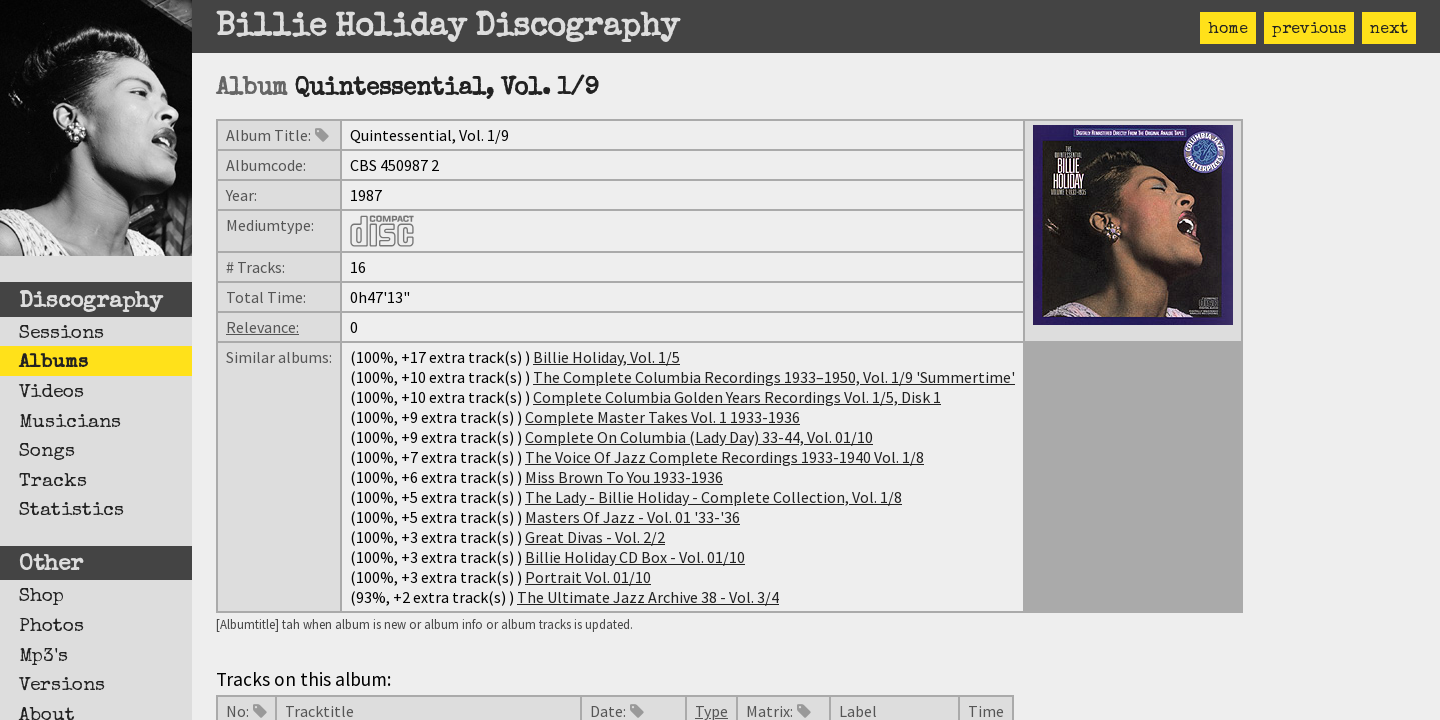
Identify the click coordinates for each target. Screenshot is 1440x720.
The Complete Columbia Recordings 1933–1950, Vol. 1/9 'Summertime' (774, 377)
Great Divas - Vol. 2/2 (595, 537)
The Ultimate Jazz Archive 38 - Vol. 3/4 (648, 597)
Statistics (71, 511)
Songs (47, 452)
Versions (62, 686)
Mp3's (43, 657)
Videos (51, 393)
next (1389, 30)
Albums (53, 363)
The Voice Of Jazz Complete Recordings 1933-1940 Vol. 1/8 (724, 457)
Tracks (53, 482)
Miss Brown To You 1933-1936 (624, 477)
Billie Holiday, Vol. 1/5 (606, 357)
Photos (51, 627)
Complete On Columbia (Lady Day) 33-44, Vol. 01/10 (699, 437)
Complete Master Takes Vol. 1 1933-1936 (662, 417)
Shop (41, 597)
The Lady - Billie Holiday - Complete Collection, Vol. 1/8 (713, 497)
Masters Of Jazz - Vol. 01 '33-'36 (632, 517)
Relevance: (262, 327)
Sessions (61, 334)
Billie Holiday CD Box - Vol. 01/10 (635, 557)
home (1228, 30)
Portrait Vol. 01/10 (588, 577)
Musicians (70, 423)
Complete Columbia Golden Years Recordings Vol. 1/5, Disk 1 (737, 397)
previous (1309, 30)
